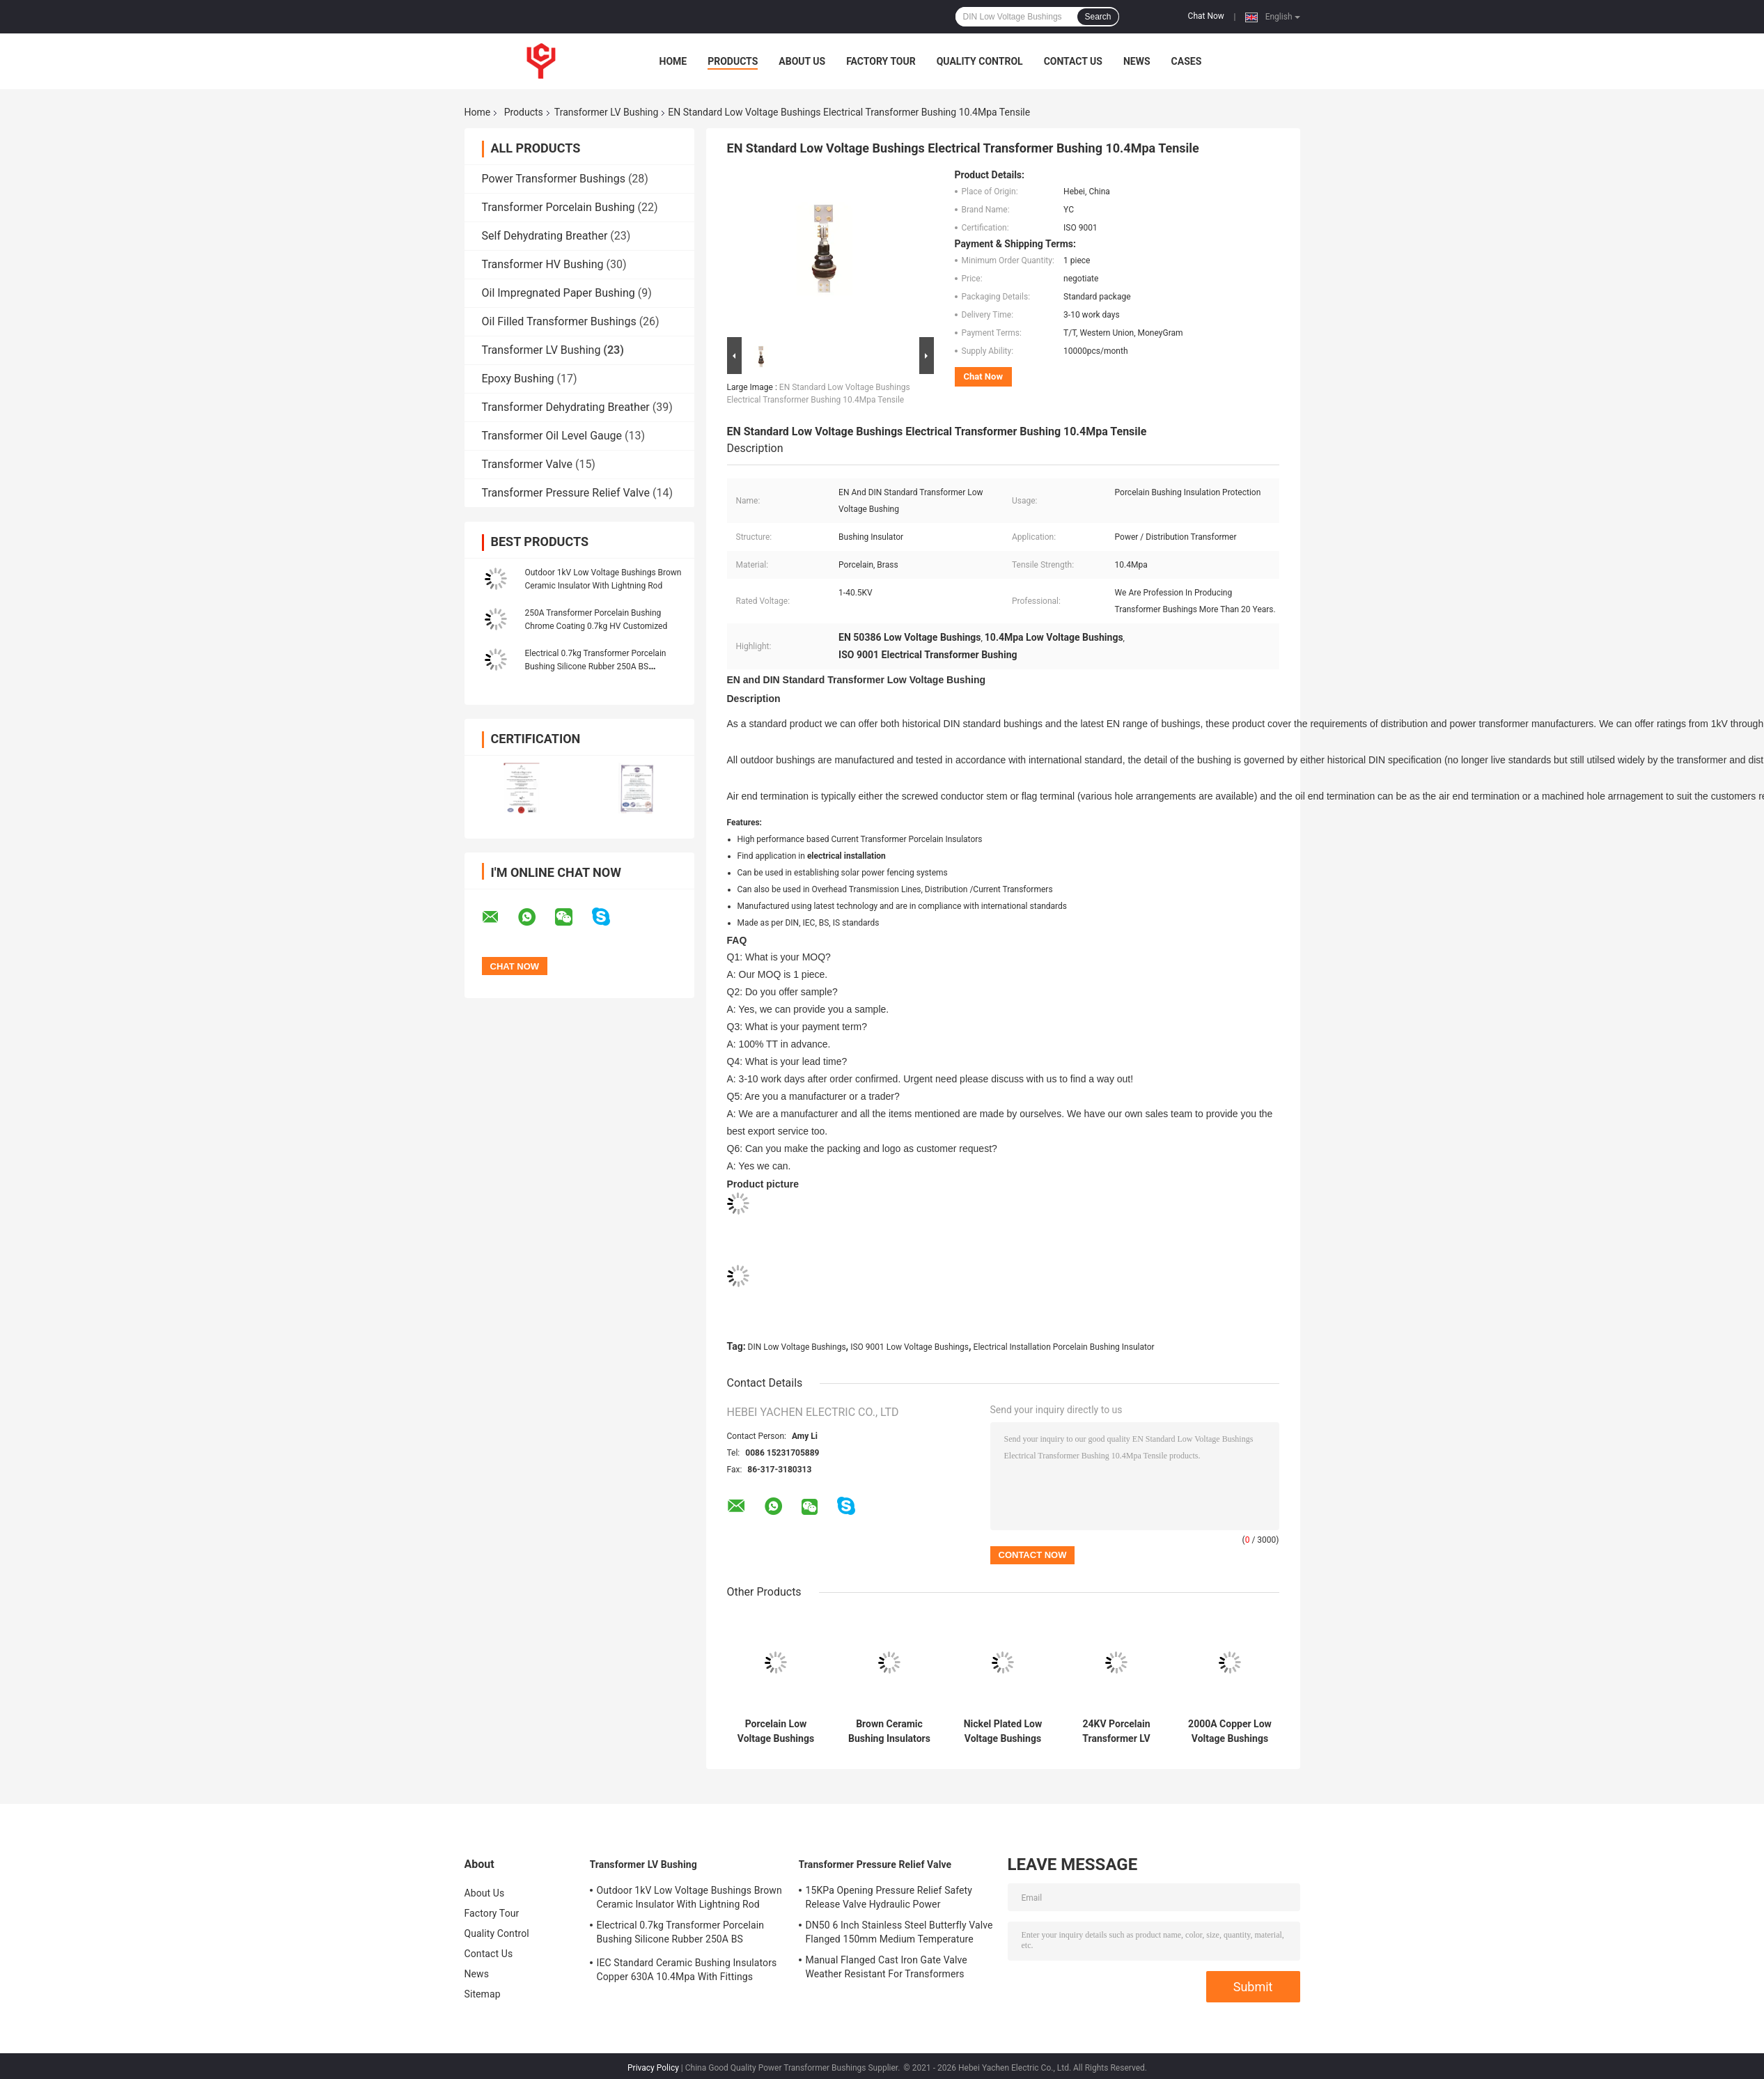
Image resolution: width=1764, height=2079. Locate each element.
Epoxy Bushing (518, 378)
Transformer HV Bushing (543, 264)
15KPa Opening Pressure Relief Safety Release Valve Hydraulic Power (889, 1893)
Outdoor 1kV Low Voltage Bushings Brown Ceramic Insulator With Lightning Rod (689, 1893)
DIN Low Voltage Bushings (797, 1343)
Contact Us (1073, 61)
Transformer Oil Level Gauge (552, 435)
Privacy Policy (653, 2064)
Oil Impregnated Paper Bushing (558, 292)
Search (1097, 17)
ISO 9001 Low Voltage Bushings (909, 1343)
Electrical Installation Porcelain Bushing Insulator (1064, 1343)
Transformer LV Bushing (606, 112)
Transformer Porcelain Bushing (558, 207)
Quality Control (980, 61)
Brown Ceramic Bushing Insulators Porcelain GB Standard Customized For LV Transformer (889, 1728)
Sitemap (483, 1990)
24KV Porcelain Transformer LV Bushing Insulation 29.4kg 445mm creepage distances (1116, 1728)
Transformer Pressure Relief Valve (566, 492)
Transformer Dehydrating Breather (566, 407)
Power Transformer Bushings (553, 178)
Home (673, 61)
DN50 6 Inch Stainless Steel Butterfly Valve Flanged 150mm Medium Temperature (899, 1928)
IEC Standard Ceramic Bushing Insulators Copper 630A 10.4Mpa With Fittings (687, 1966)
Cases (1186, 61)
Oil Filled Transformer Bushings (559, 321)
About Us (802, 61)
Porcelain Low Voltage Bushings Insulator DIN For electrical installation (775, 1728)
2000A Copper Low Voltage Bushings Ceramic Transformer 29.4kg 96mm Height (1230, 1728)
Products (733, 61)
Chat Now (1206, 16)
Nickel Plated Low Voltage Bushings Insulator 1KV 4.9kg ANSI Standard (1003, 1728)
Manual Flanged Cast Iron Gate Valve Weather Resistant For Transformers (886, 1963)
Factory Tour (881, 61)
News (1136, 61)
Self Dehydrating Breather (545, 235)
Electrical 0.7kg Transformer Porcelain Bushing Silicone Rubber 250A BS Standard (595, 666)
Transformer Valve (527, 464)
